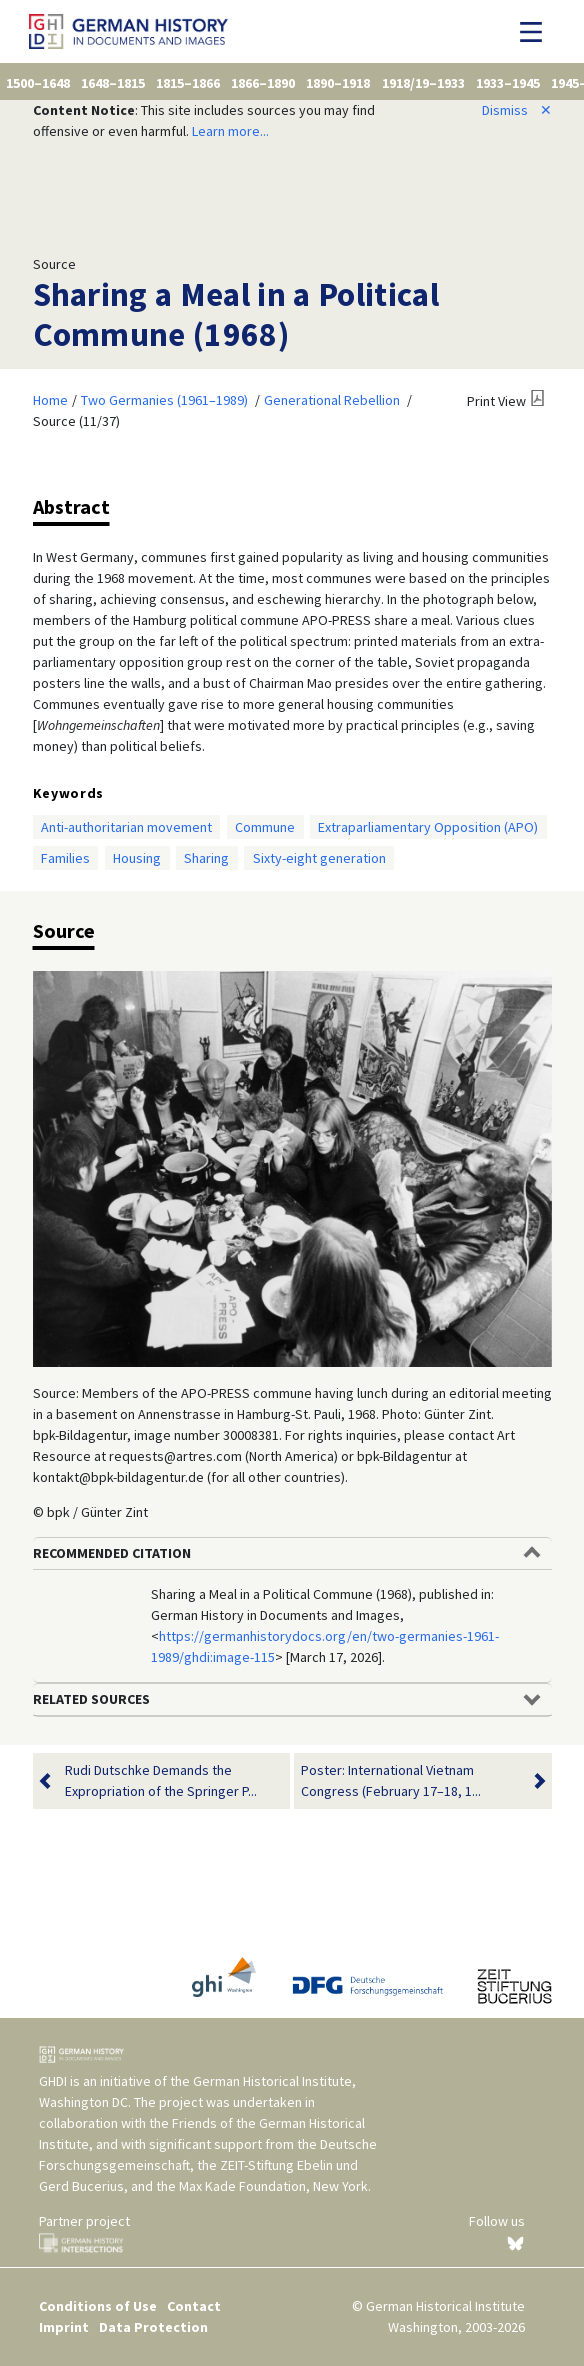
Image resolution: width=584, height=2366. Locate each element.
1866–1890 (263, 83)
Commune (265, 827)
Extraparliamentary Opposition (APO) (428, 827)
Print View (496, 401)
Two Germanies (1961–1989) (164, 400)
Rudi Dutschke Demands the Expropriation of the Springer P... (161, 1781)
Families (65, 858)
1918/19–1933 (423, 83)
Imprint (64, 2327)
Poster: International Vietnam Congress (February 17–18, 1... (410, 1781)
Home (50, 400)
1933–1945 (508, 83)
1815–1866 (188, 83)
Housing (137, 858)
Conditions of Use (98, 2306)
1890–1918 (338, 83)
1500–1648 (38, 83)
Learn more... (230, 131)
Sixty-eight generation (319, 858)
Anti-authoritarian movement (126, 827)
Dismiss (517, 110)
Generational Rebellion (332, 400)
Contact (194, 2306)
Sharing (206, 858)
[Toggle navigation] (536, 32)
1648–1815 (113, 83)
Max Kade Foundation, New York (273, 2186)
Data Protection (153, 2327)
